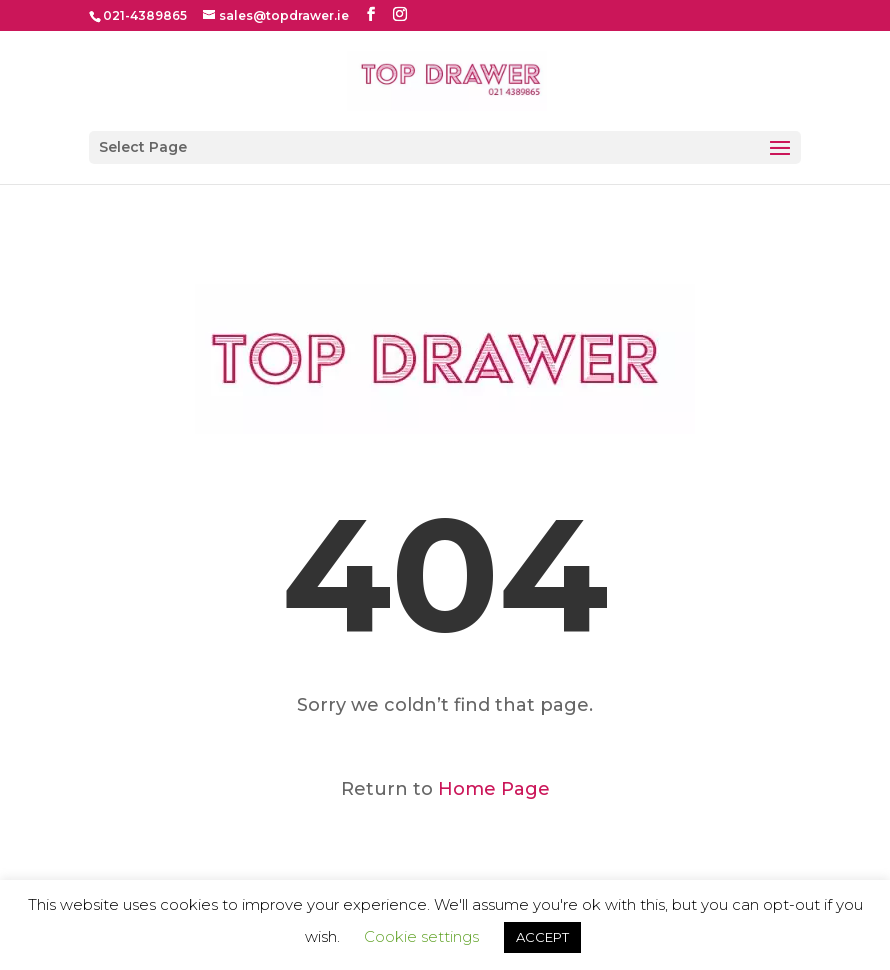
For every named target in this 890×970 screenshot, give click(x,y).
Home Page (494, 789)
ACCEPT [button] (542, 937)
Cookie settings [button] (421, 936)
